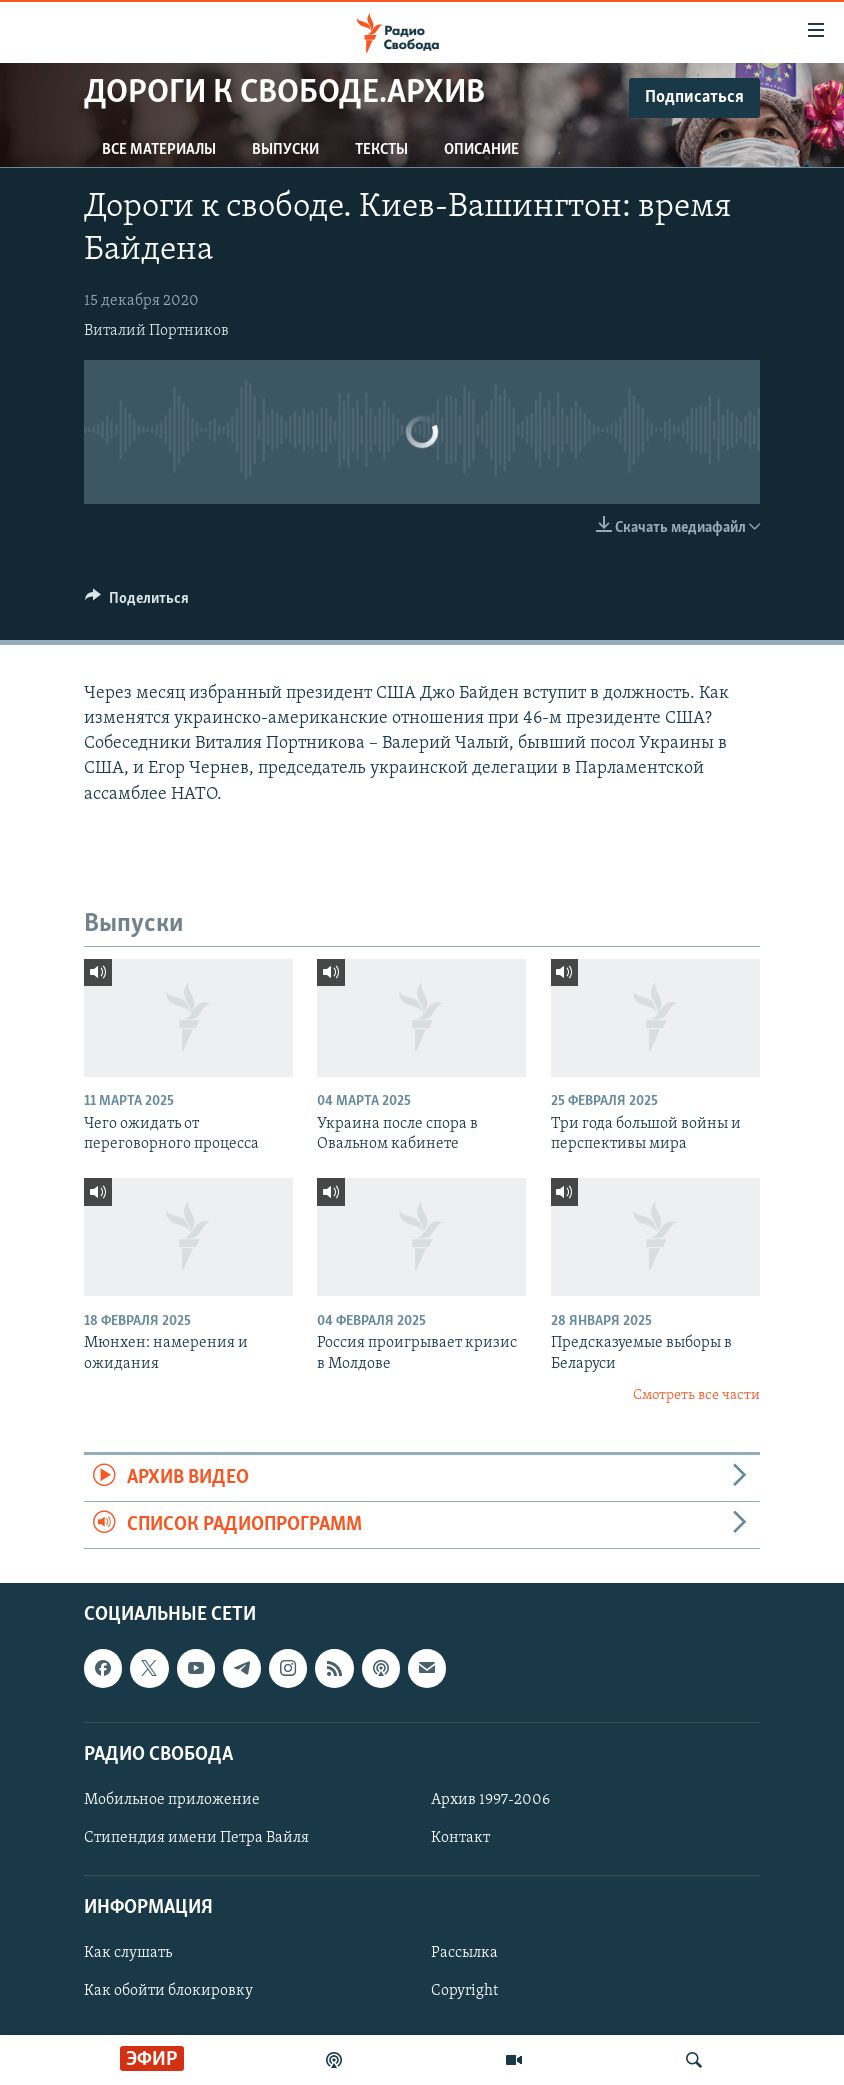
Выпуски (285, 150)
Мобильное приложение (172, 1800)
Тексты (381, 150)
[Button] (137, 603)
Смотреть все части (696, 1395)
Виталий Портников (156, 331)
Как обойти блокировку (168, 1992)
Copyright (464, 1992)
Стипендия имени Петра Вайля (196, 1838)
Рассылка (464, 1954)
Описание (481, 150)
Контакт (460, 1838)
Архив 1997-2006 (490, 1800)
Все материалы (159, 150)
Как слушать (128, 1954)
